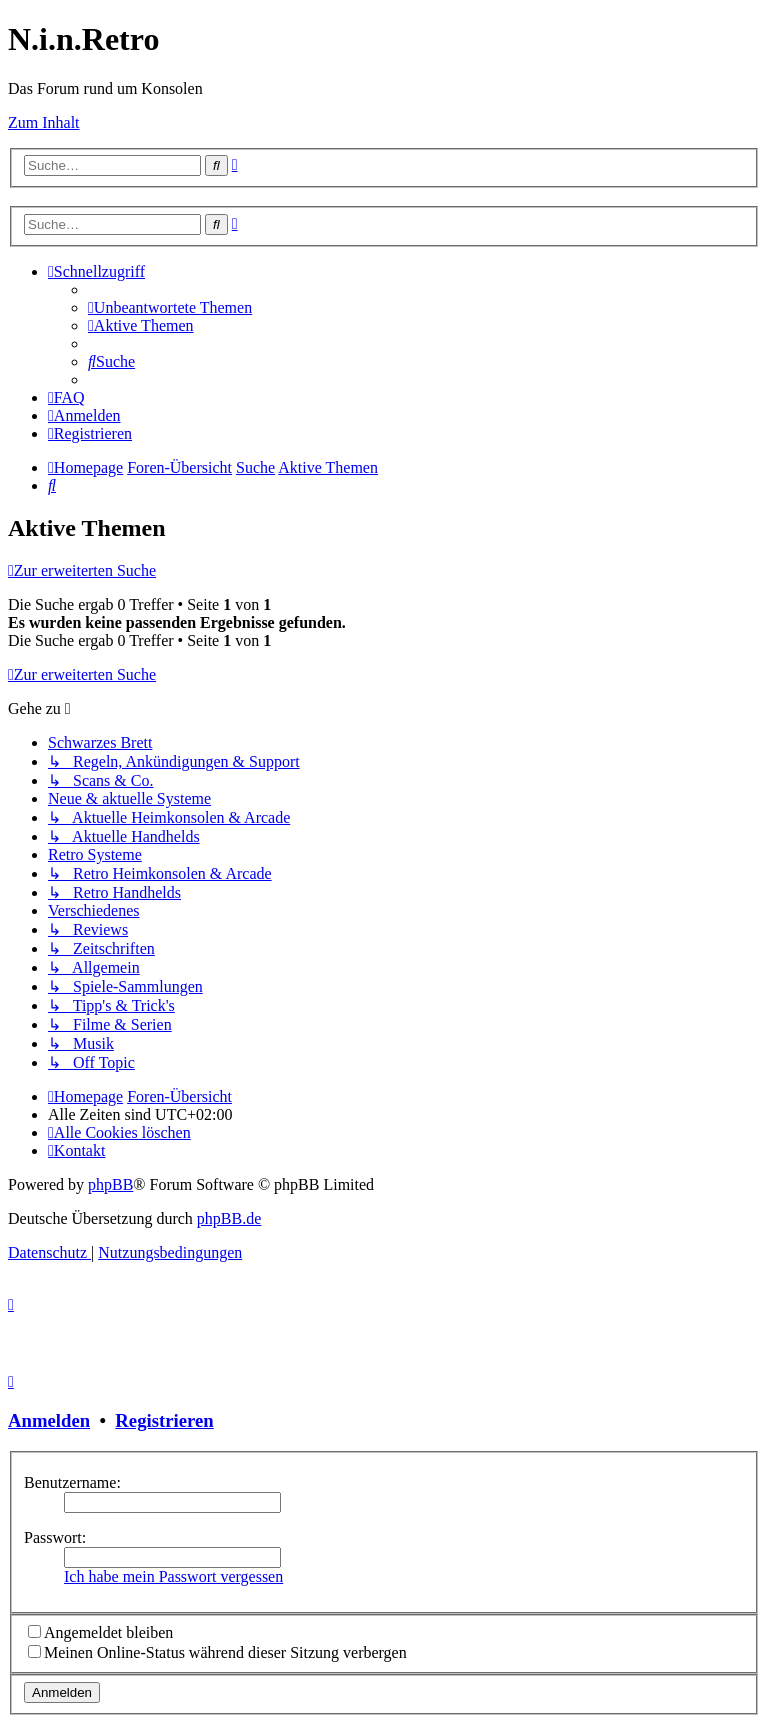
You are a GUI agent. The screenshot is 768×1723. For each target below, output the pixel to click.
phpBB (110, 1184)
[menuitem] (170, 307)
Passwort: (55, 1537)
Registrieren (164, 1420)
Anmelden (49, 1420)
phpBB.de (229, 1218)
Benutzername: (72, 1482)
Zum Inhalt (44, 122)
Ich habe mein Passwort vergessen (173, 1576)
